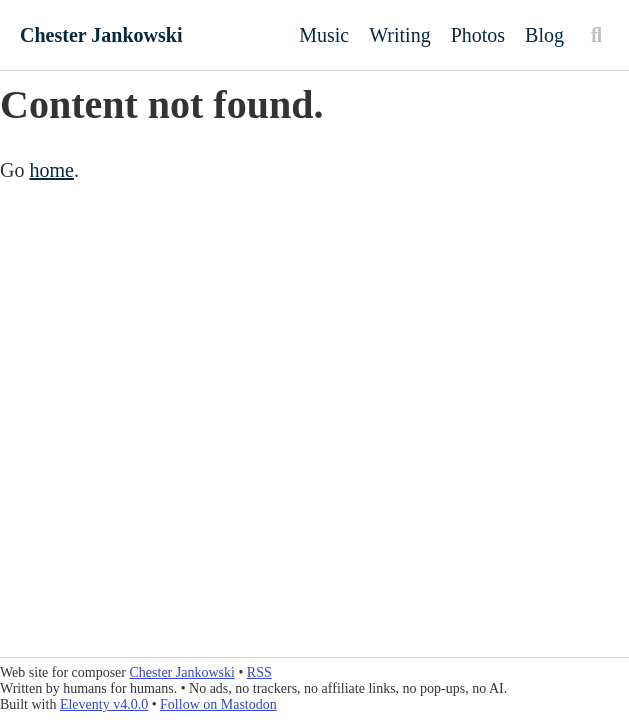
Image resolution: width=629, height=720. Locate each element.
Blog (544, 35)
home (51, 170)
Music (324, 35)
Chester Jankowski (101, 35)
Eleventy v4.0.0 (104, 704)
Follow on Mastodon (218, 704)
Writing (399, 35)
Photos (478, 35)
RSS (259, 672)
